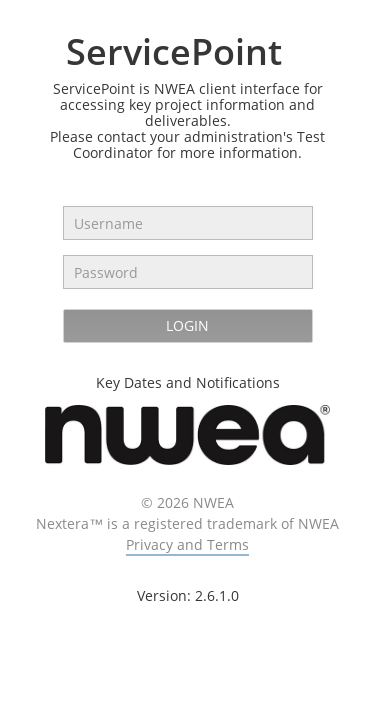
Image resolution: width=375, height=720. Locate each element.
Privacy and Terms (187, 544)
